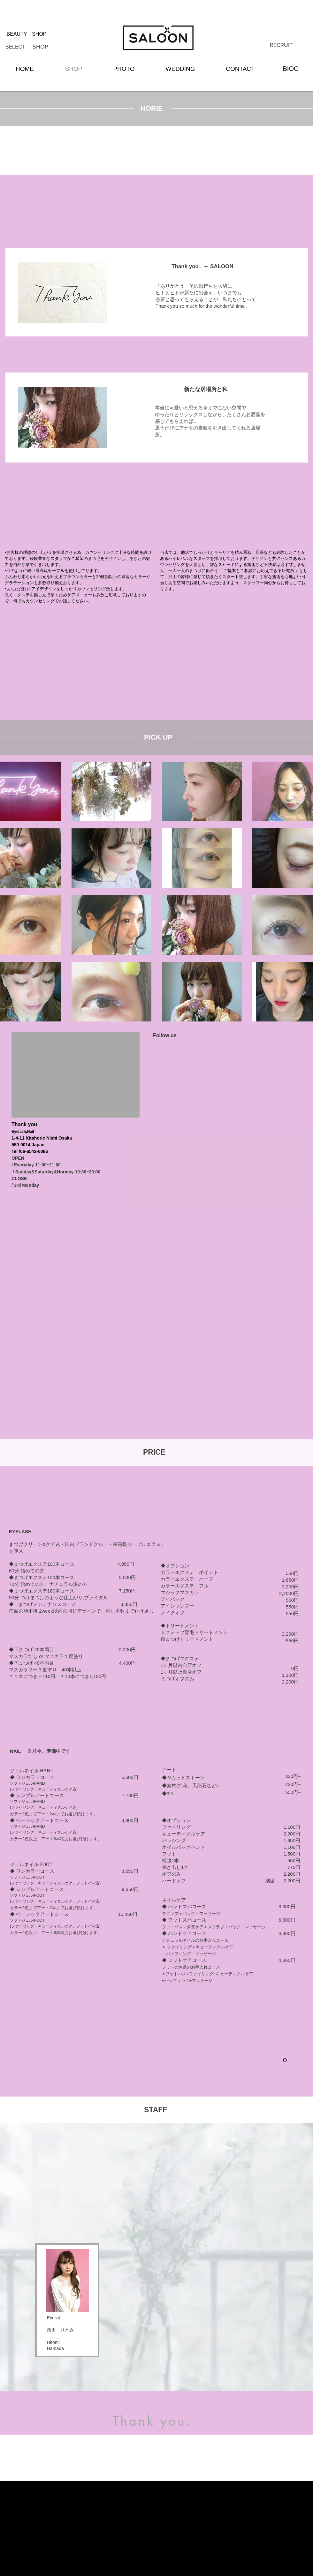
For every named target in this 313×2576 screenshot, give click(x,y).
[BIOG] (290, 68)
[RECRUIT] (281, 45)
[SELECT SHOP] (26, 47)
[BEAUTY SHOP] (26, 34)
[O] (285, 2060)
